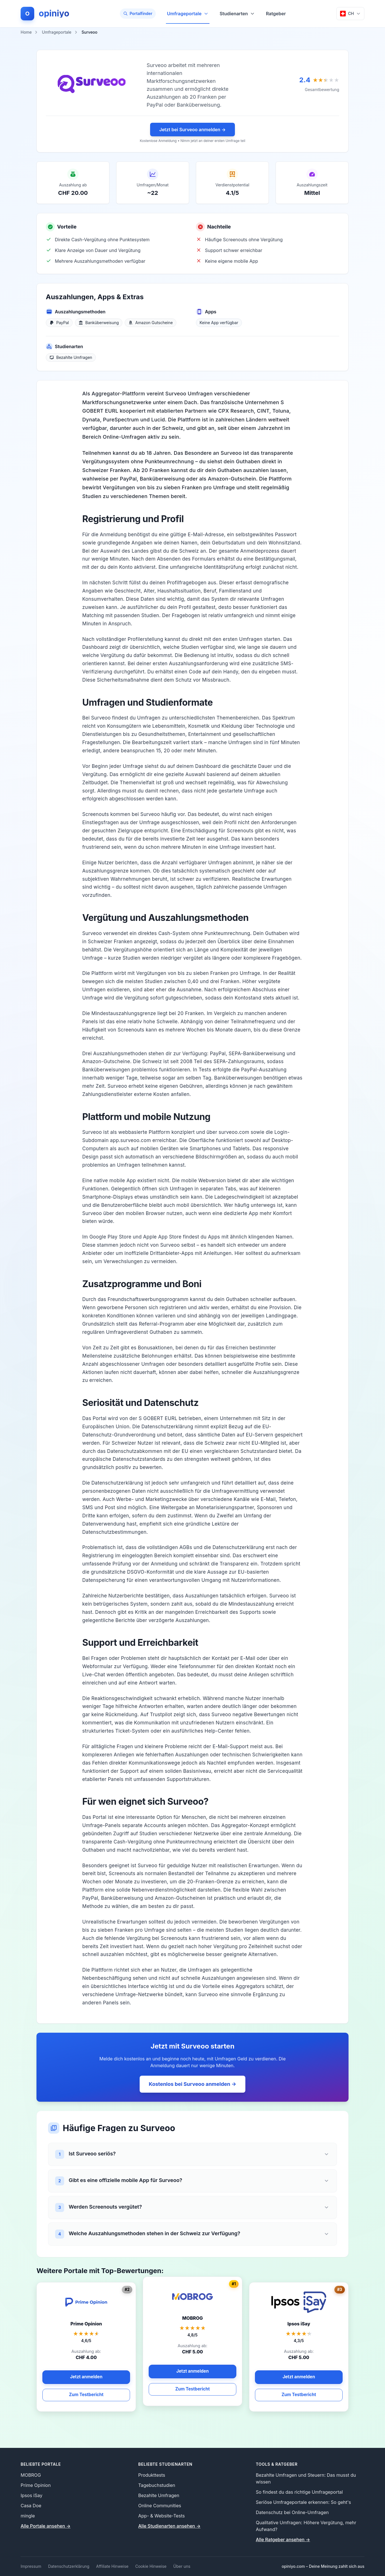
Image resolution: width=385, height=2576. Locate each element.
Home (26, 32)
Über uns (181, 2566)
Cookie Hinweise (150, 2566)
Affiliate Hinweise (112, 2566)
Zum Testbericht (192, 2389)
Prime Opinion (36, 2485)
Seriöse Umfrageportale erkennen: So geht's (303, 2502)
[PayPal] (59, 322)
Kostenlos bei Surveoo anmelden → (192, 2084)
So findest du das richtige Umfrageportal (299, 2492)
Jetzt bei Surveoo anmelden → (192, 129)
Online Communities (159, 2505)
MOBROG (31, 2475)
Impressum (31, 2566)
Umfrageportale (187, 17)
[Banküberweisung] (99, 322)
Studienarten (237, 13)
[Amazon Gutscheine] (150, 322)
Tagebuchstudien (156, 2485)
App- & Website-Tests (161, 2516)
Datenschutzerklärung (68, 2566)
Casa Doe (31, 2505)
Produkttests (151, 2475)
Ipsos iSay (31, 2495)
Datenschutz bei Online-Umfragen (292, 2512)
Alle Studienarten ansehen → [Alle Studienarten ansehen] (169, 2526)
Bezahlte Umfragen (158, 2495)
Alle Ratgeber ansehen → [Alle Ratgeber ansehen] (283, 2539)
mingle (28, 2516)
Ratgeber (276, 13)
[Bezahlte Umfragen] (71, 357)
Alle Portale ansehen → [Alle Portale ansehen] (46, 2526)
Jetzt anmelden (192, 2371)
